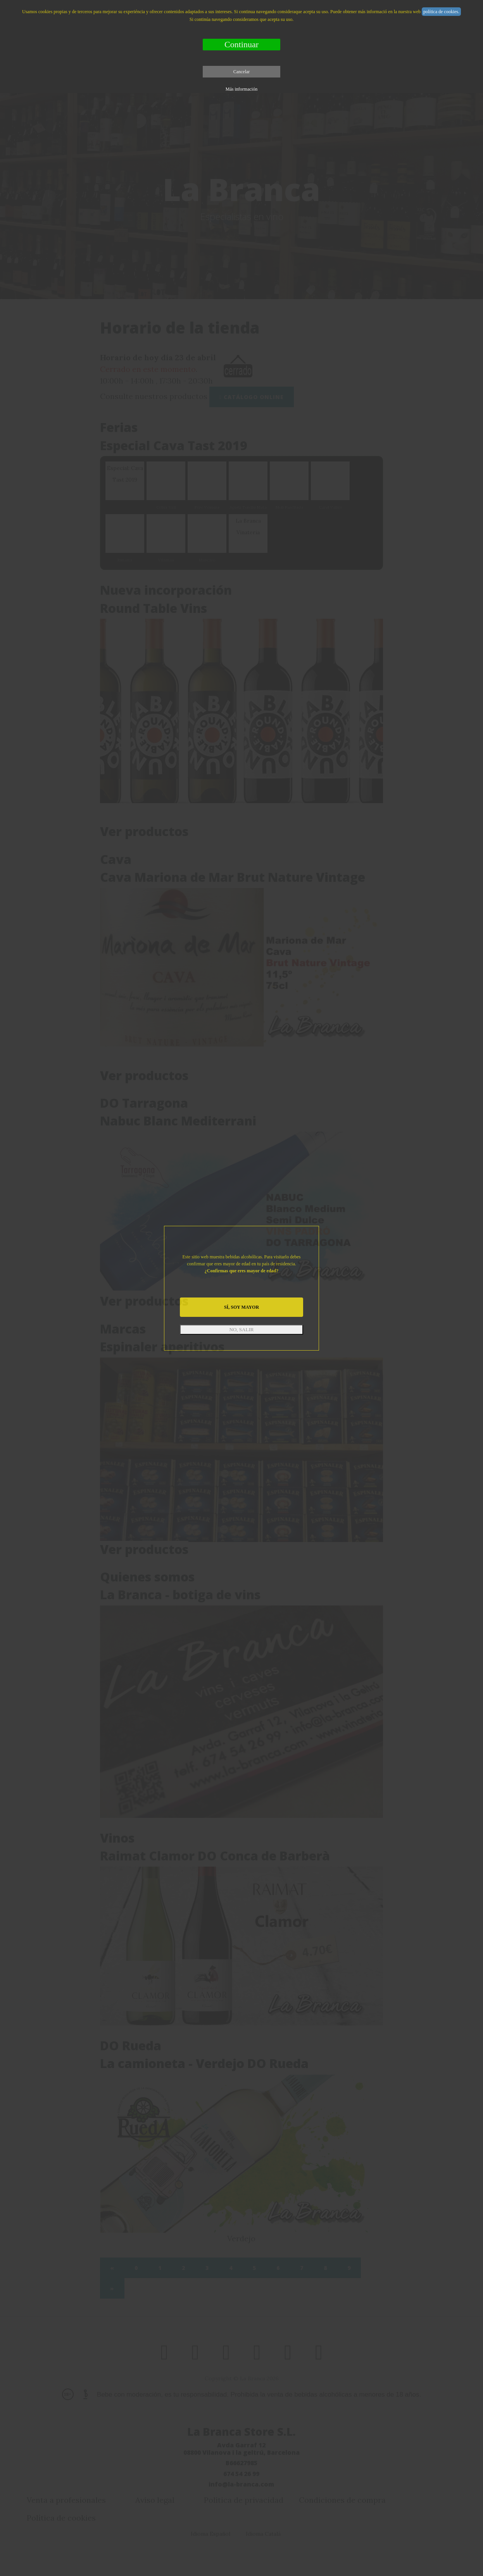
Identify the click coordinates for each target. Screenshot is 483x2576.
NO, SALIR (241, 1329)
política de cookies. (441, 11)
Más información (241, 89)
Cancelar (241, 71)
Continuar (241, 44)
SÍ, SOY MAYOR (241, 1307)
